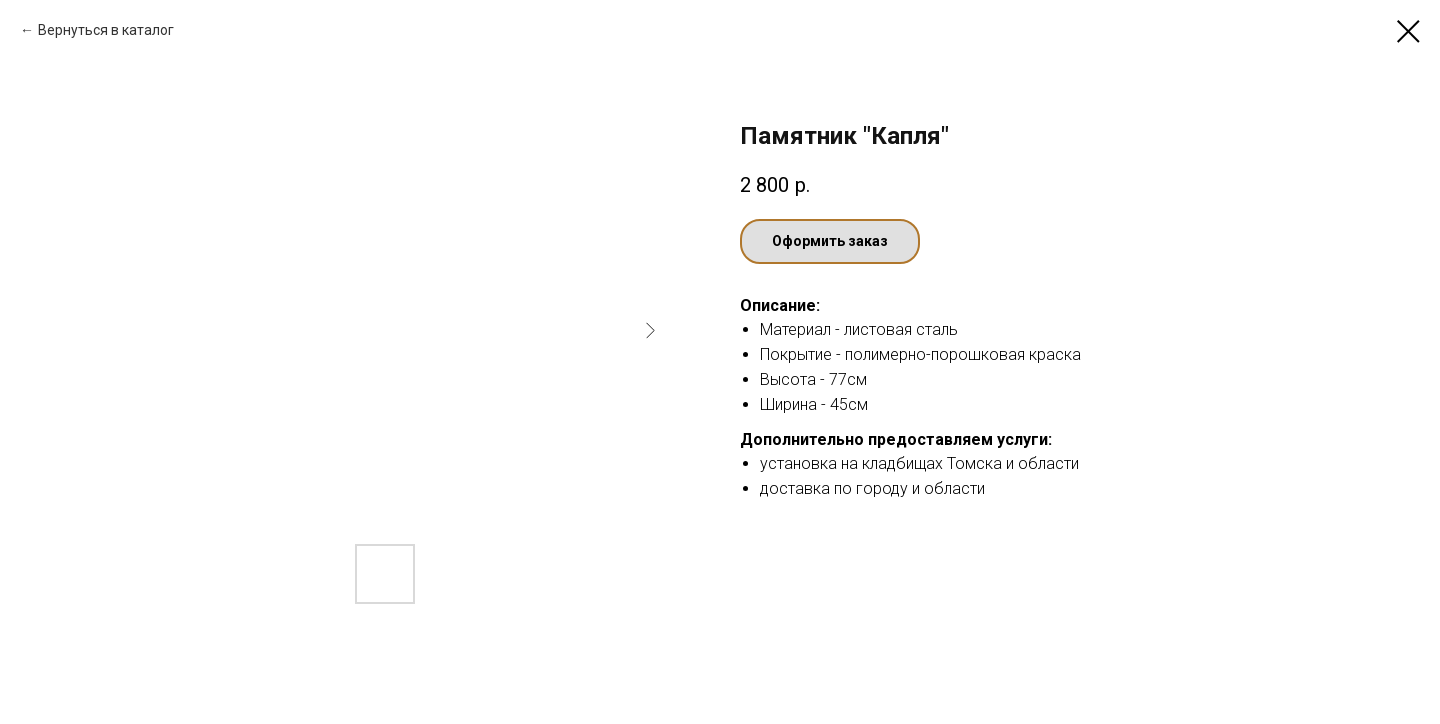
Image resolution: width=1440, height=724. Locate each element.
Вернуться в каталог (106, 30)
